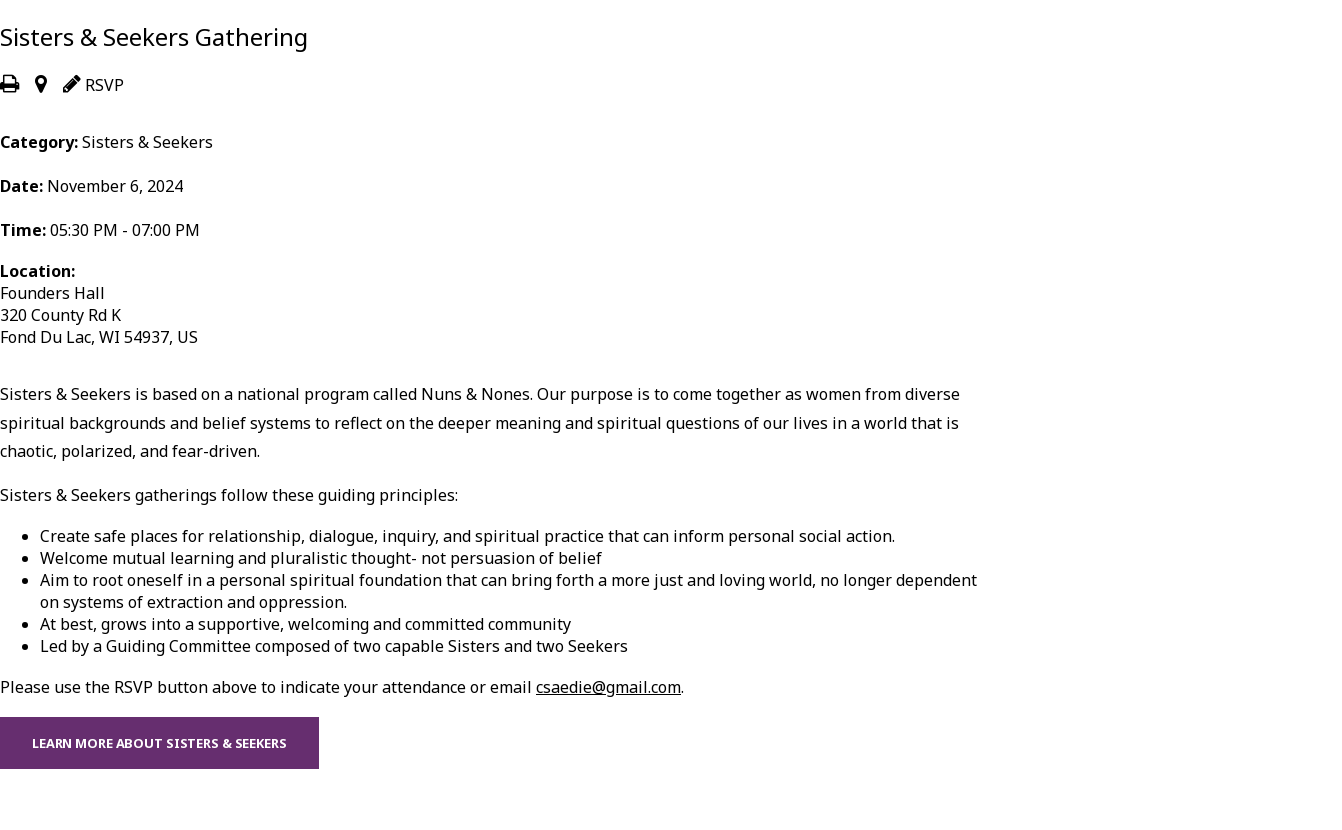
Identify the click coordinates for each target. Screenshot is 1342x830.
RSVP (93, 85)
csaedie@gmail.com (608, 687)
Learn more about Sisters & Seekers (159, 743)
